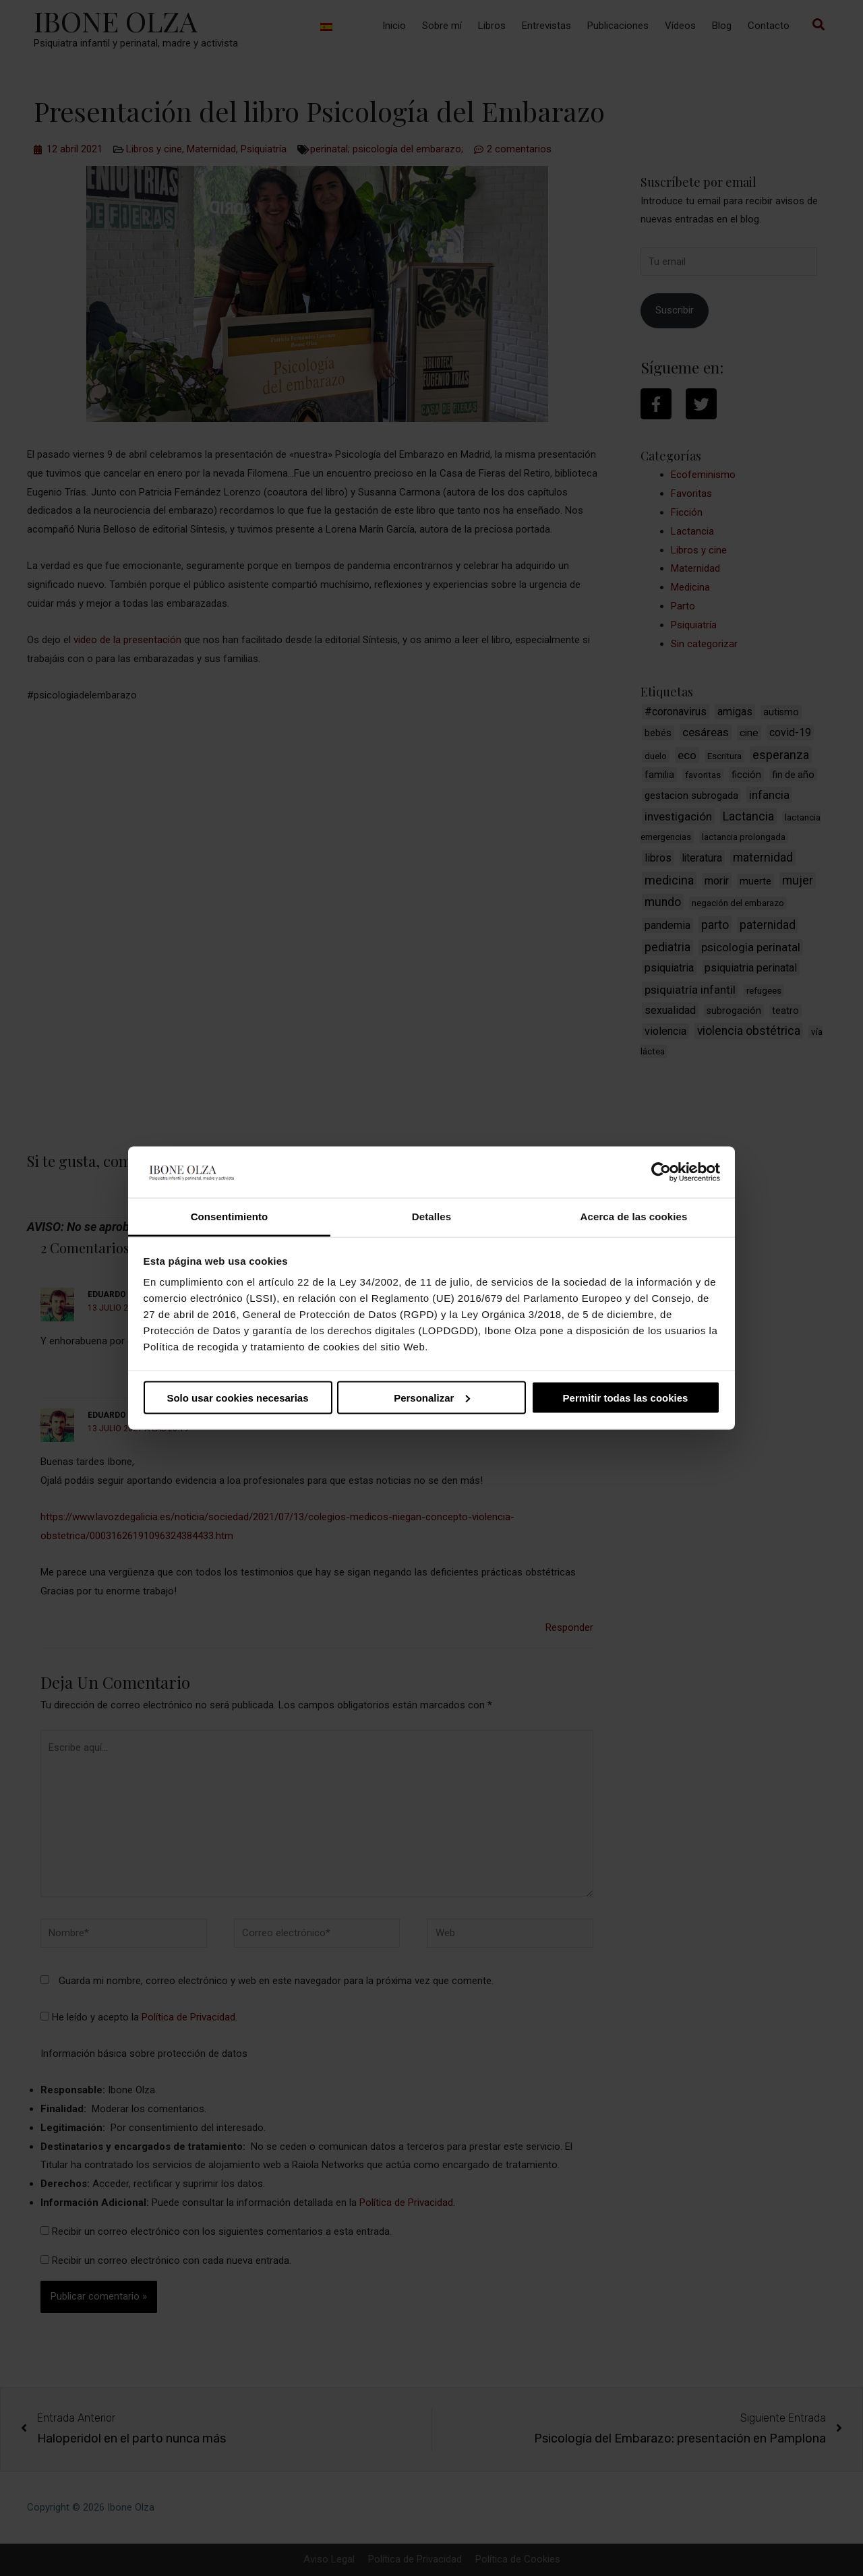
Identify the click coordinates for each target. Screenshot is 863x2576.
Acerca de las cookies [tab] (634, 1216)
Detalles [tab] (431, 1216)
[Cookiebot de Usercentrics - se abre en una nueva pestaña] (661, 1172)
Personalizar (432, 1397)
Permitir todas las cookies (625, 1397)
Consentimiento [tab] (229, 1216)
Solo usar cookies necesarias (237, 1397)
